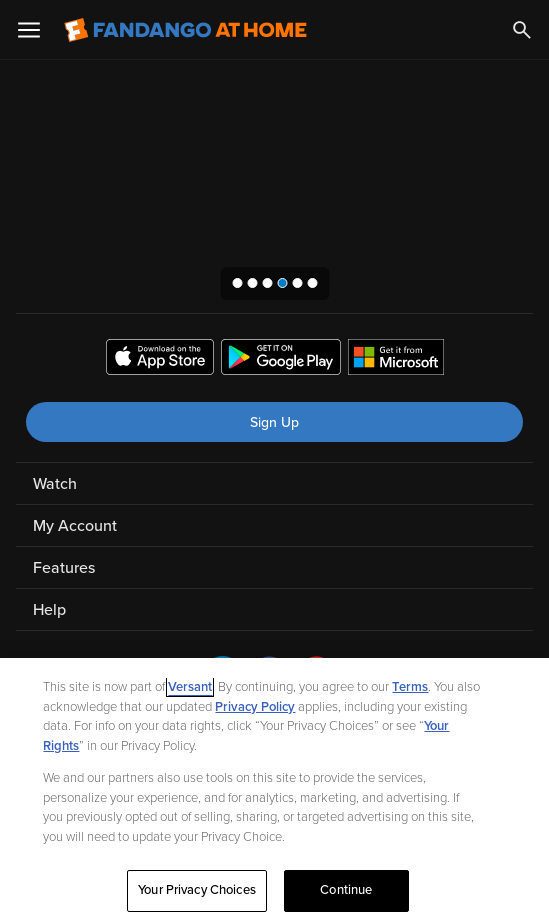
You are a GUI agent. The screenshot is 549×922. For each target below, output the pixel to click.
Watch (55, 484)
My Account (75, 526)
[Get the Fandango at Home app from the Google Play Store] (281, 360)
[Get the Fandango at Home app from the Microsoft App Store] (396, 360)
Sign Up (274, 422)
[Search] (522, 30)
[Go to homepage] (185, 30)
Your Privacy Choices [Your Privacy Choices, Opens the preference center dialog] (197, 890)
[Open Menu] (29, 30)
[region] (274, 790)
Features (64, 568)
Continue (346, 890)
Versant (190, 687)
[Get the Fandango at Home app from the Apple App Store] (160, 360)
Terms (410, 687)
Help (49, 610)
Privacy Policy (255, 707)
